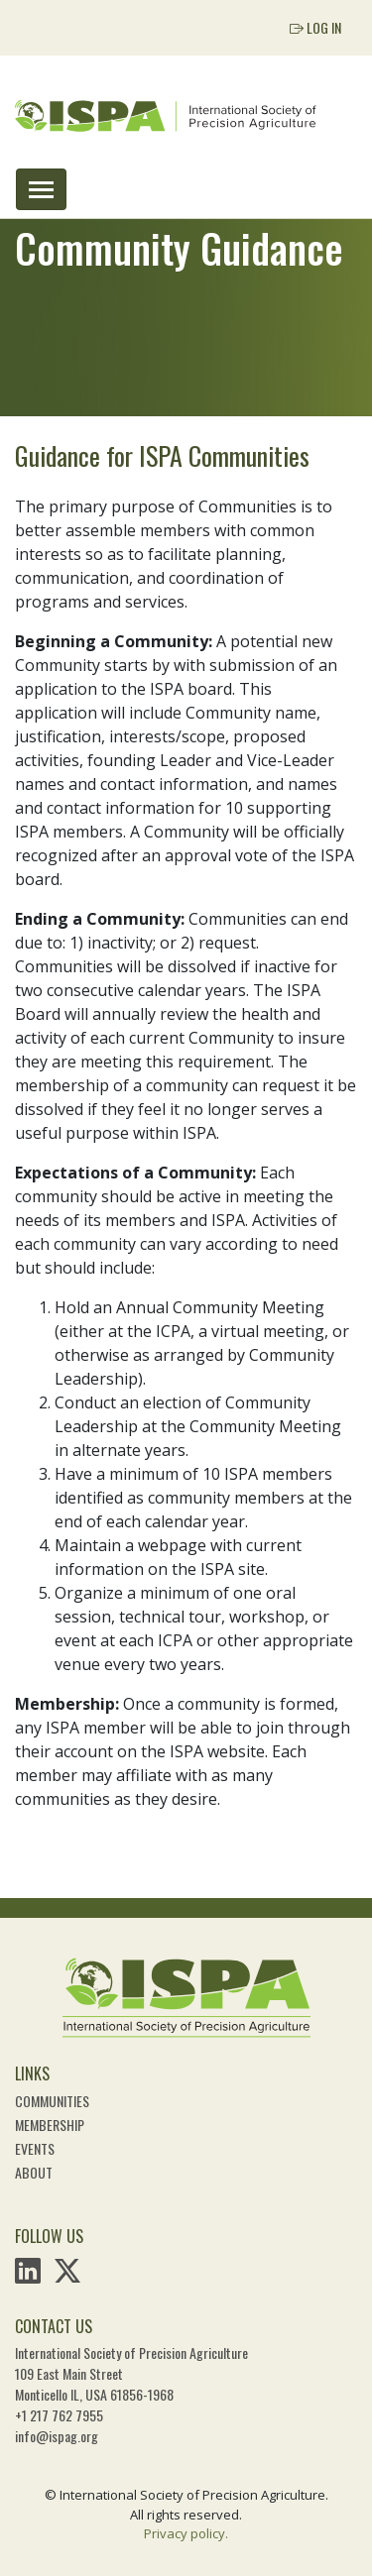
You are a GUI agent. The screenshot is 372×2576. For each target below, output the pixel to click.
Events (35, 2148)
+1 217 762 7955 (59, 2415)
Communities (52, 2100)
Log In (315, 27)
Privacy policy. (186, 2533)
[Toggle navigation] (41, 189)
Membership (49, 2124)
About (34, 2172)
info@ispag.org (56, 2435)
